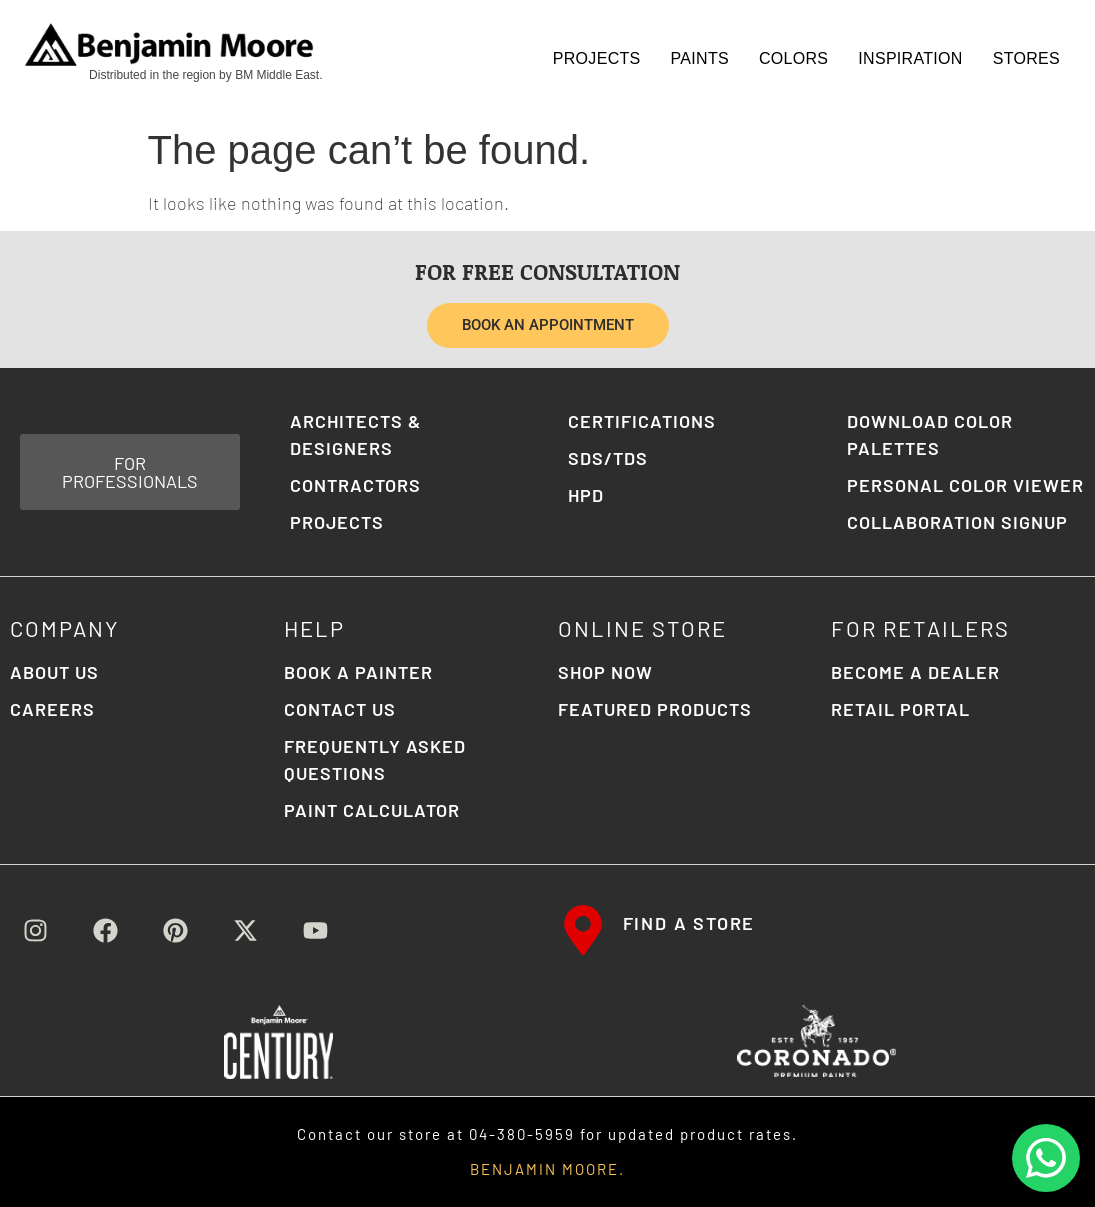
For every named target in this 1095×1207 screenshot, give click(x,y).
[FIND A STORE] (583, 930)
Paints (700, 58)
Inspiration (910, 58)
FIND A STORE (689, 923)
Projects (597, 58)
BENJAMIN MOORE (544, 1169)
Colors (793, 58)
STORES (1026, 58)
